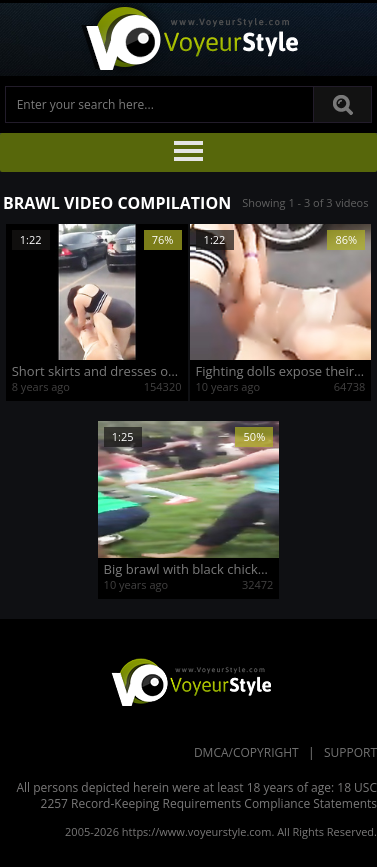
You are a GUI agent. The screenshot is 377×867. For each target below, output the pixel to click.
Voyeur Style (189, 39)
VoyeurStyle (189, 681)
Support (350, 752)
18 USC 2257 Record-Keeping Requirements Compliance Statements (209, 795)
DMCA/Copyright (246, 752)
